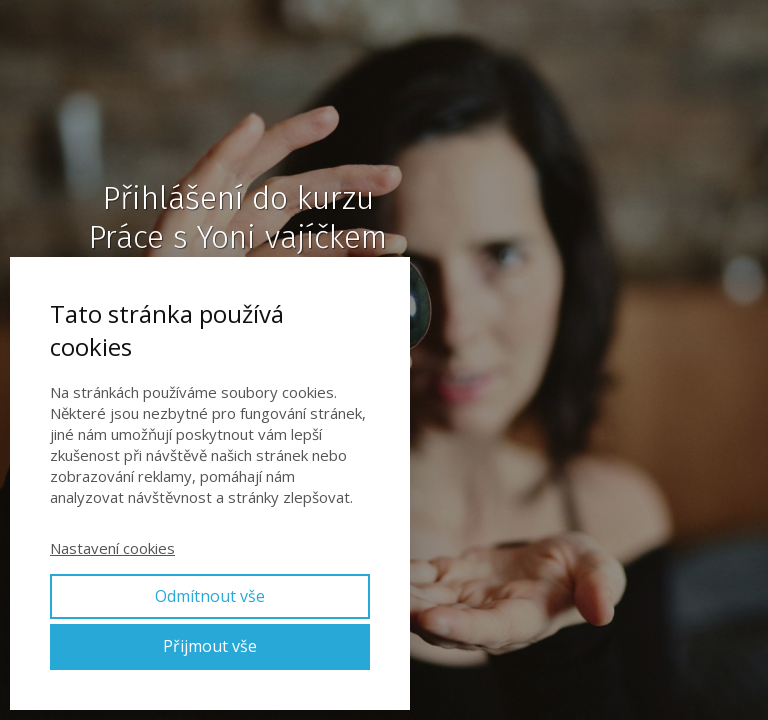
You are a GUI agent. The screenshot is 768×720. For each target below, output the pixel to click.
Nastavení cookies (112, 548)
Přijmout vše (210, 646)
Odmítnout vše (210, 596)
